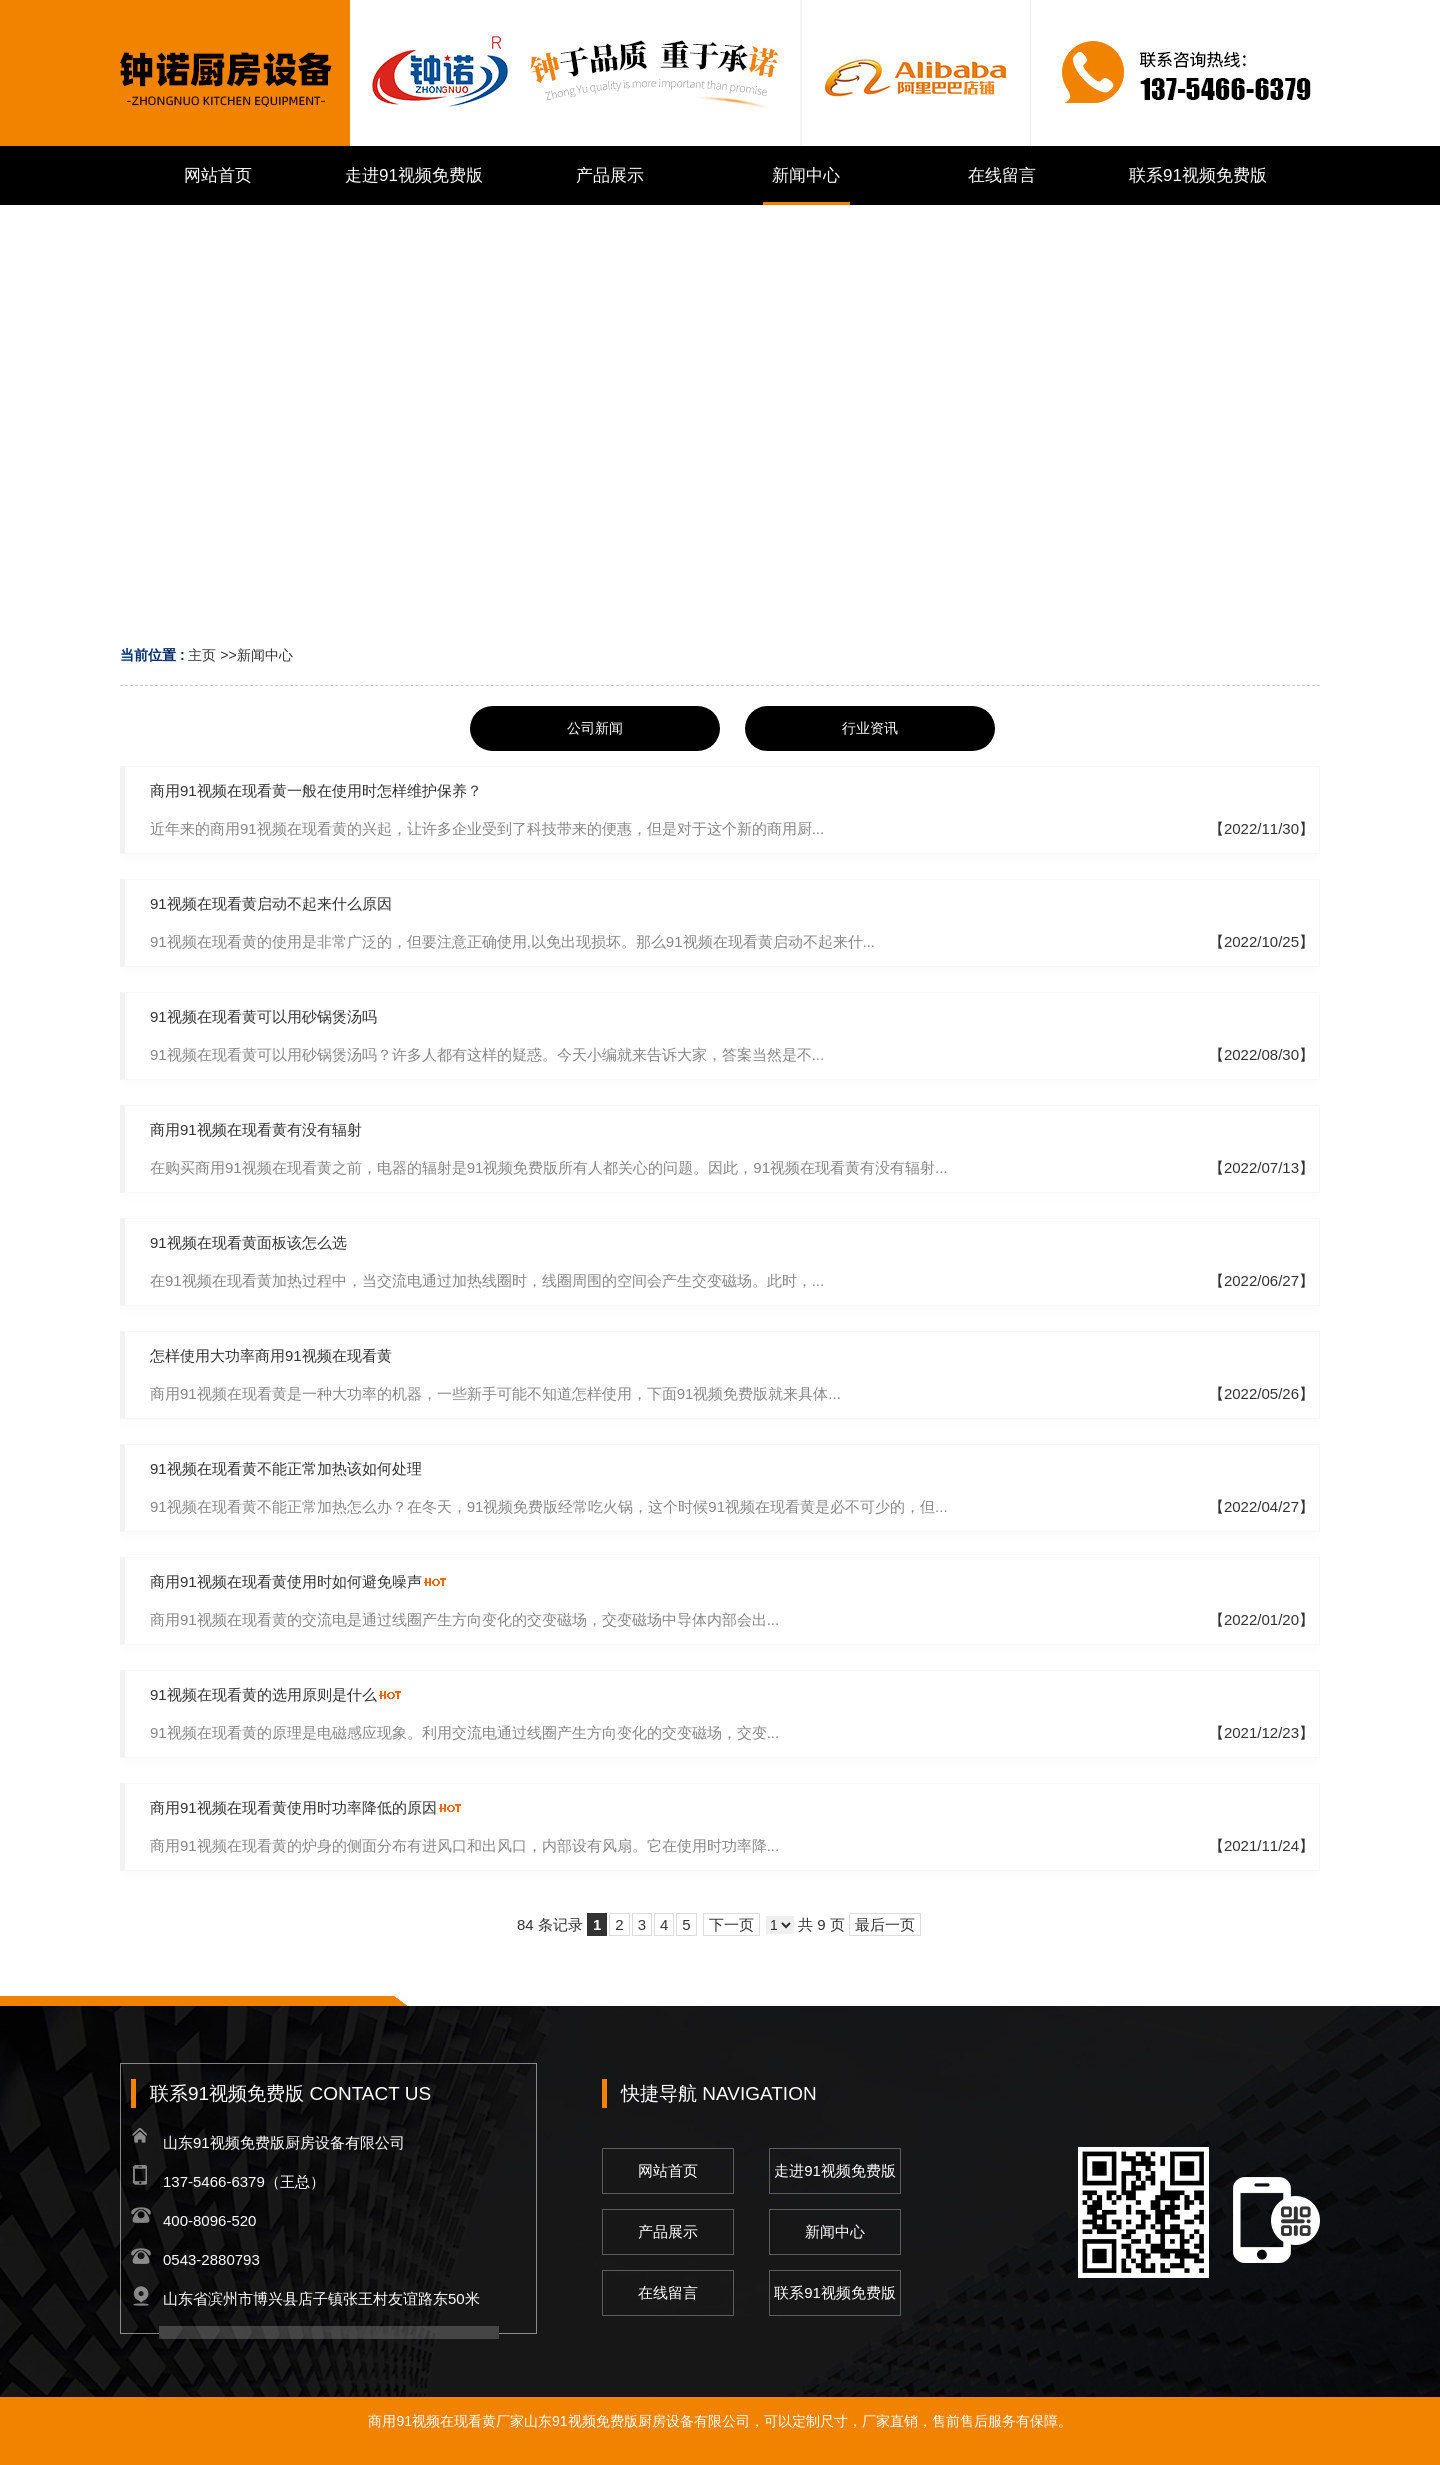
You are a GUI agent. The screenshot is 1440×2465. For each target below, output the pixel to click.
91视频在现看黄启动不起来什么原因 (271, 903)
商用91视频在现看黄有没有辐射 (256, 1129)
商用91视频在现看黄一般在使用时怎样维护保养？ (316, 790)
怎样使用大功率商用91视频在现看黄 (271, 1355)
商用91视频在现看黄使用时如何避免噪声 (286, 1581)
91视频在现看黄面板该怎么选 (248, 1242)
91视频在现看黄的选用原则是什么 (263, 1694)
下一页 (731, 1924)
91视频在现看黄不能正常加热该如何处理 (286, 1468)
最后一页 (885, 1924)
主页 (202, 655)
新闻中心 (265, 655)
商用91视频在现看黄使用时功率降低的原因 (293, 1807)
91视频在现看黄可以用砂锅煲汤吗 (263, 1016)
